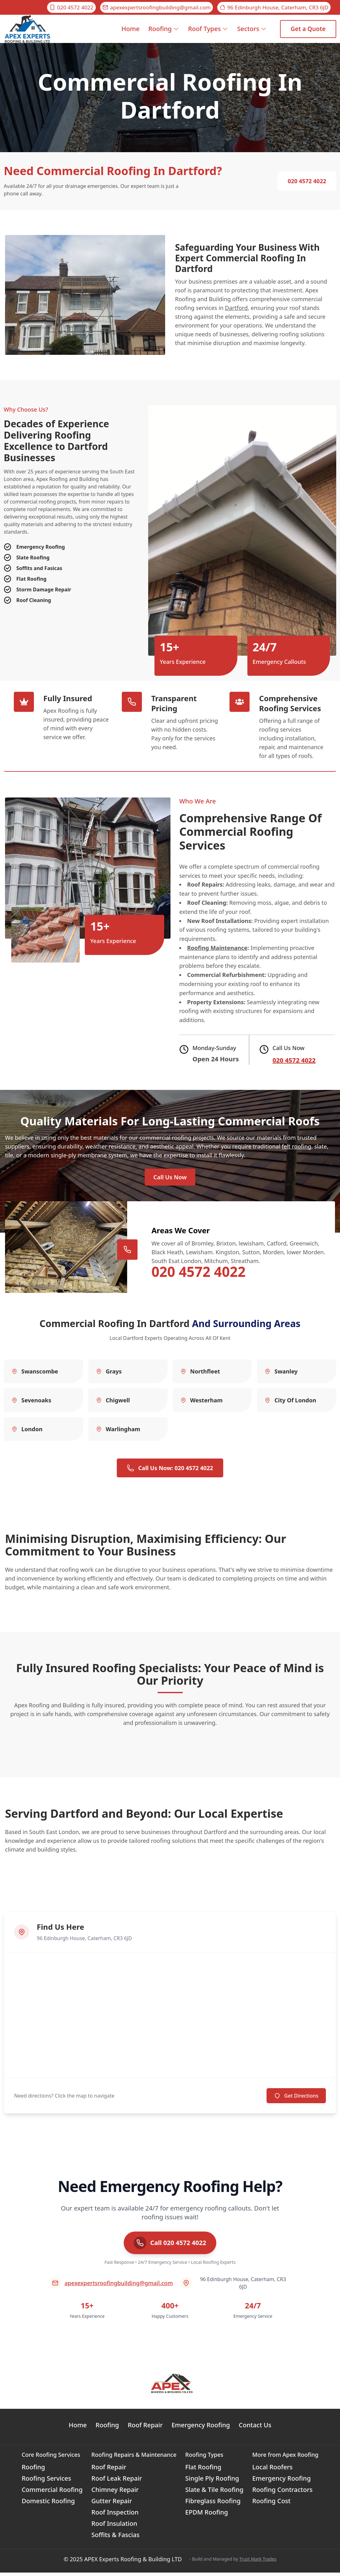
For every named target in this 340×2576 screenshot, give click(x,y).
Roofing (163, 28)
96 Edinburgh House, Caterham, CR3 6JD (273, 7)
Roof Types (208, 28)
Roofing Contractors (282, 2493)
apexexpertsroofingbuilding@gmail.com (156, 7)
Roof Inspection (114, 2515)
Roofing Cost (271, 2504)
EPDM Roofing (206, 2515)
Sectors (252, 28)
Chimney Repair (115, 2493)
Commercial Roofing (52, 2493)
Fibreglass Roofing (212, 2504)
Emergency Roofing (200, 2428)
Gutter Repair (111, 2504)
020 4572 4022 (71, 7)
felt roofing (296, 1146)
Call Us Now (170, 1179)
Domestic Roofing (48, 2504)
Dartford (236, 308)
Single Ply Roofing (212, 2481)
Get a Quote (308, 29)
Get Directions (296, 2099)
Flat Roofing (203, 2470)
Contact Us (255, 2428)
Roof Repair (145, 2428)
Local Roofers (272, 2470)
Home (130, 33)
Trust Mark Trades (257, 2562)
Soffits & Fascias (115, 2538)
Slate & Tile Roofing (214, 2493)
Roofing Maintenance (217, 948)
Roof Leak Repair (116, 2481)
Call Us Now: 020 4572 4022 (170, 1471)
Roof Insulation (114, 2527)
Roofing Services (46, 2481)
